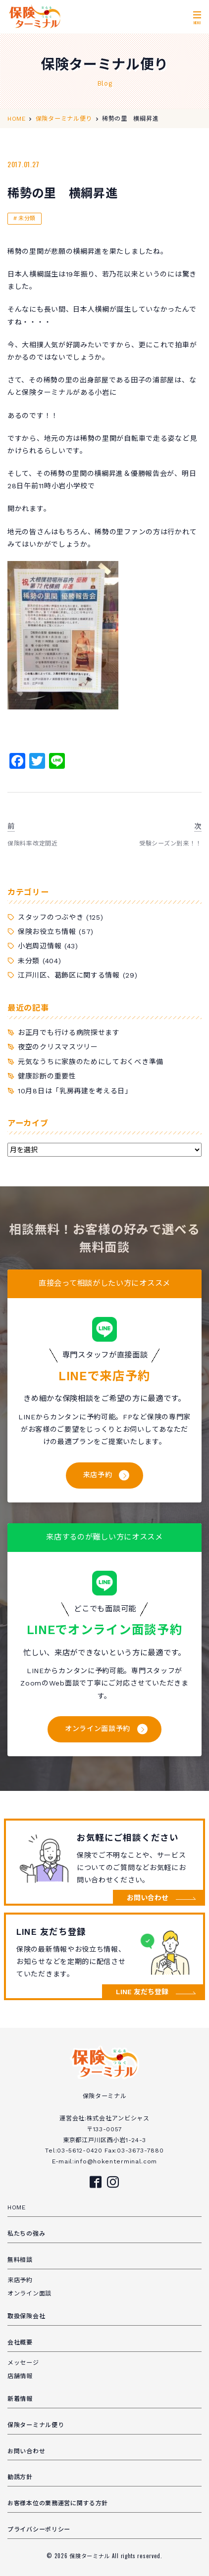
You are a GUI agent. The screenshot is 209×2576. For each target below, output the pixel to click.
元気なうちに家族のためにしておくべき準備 (90, 1062)
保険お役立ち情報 (47, 932)
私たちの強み (26, 2233)
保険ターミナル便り (35, 2425)
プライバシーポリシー (38, 2529)
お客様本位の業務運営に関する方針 (57, 2503)
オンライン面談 (29, 2293)
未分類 (27, 218)
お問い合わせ (147, 1898)
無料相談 (20, 2259)
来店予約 (97, 1475)
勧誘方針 (20, 2477)
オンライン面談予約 (97, 1729)
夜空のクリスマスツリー (58, 1047)
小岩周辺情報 (39, 946)
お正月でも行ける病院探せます (69, 1032)
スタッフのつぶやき (50, 917)
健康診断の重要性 (47, 1076)
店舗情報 (20, 2376)
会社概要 (20, 2342)
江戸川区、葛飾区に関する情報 (69, 975)
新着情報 (20, 2398)
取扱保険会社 (26, 2316)
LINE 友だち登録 (142, 1992)
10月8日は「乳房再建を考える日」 (75, 1091)
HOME (16, 2207)
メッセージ (23, 2362)
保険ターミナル (90, 2556)
